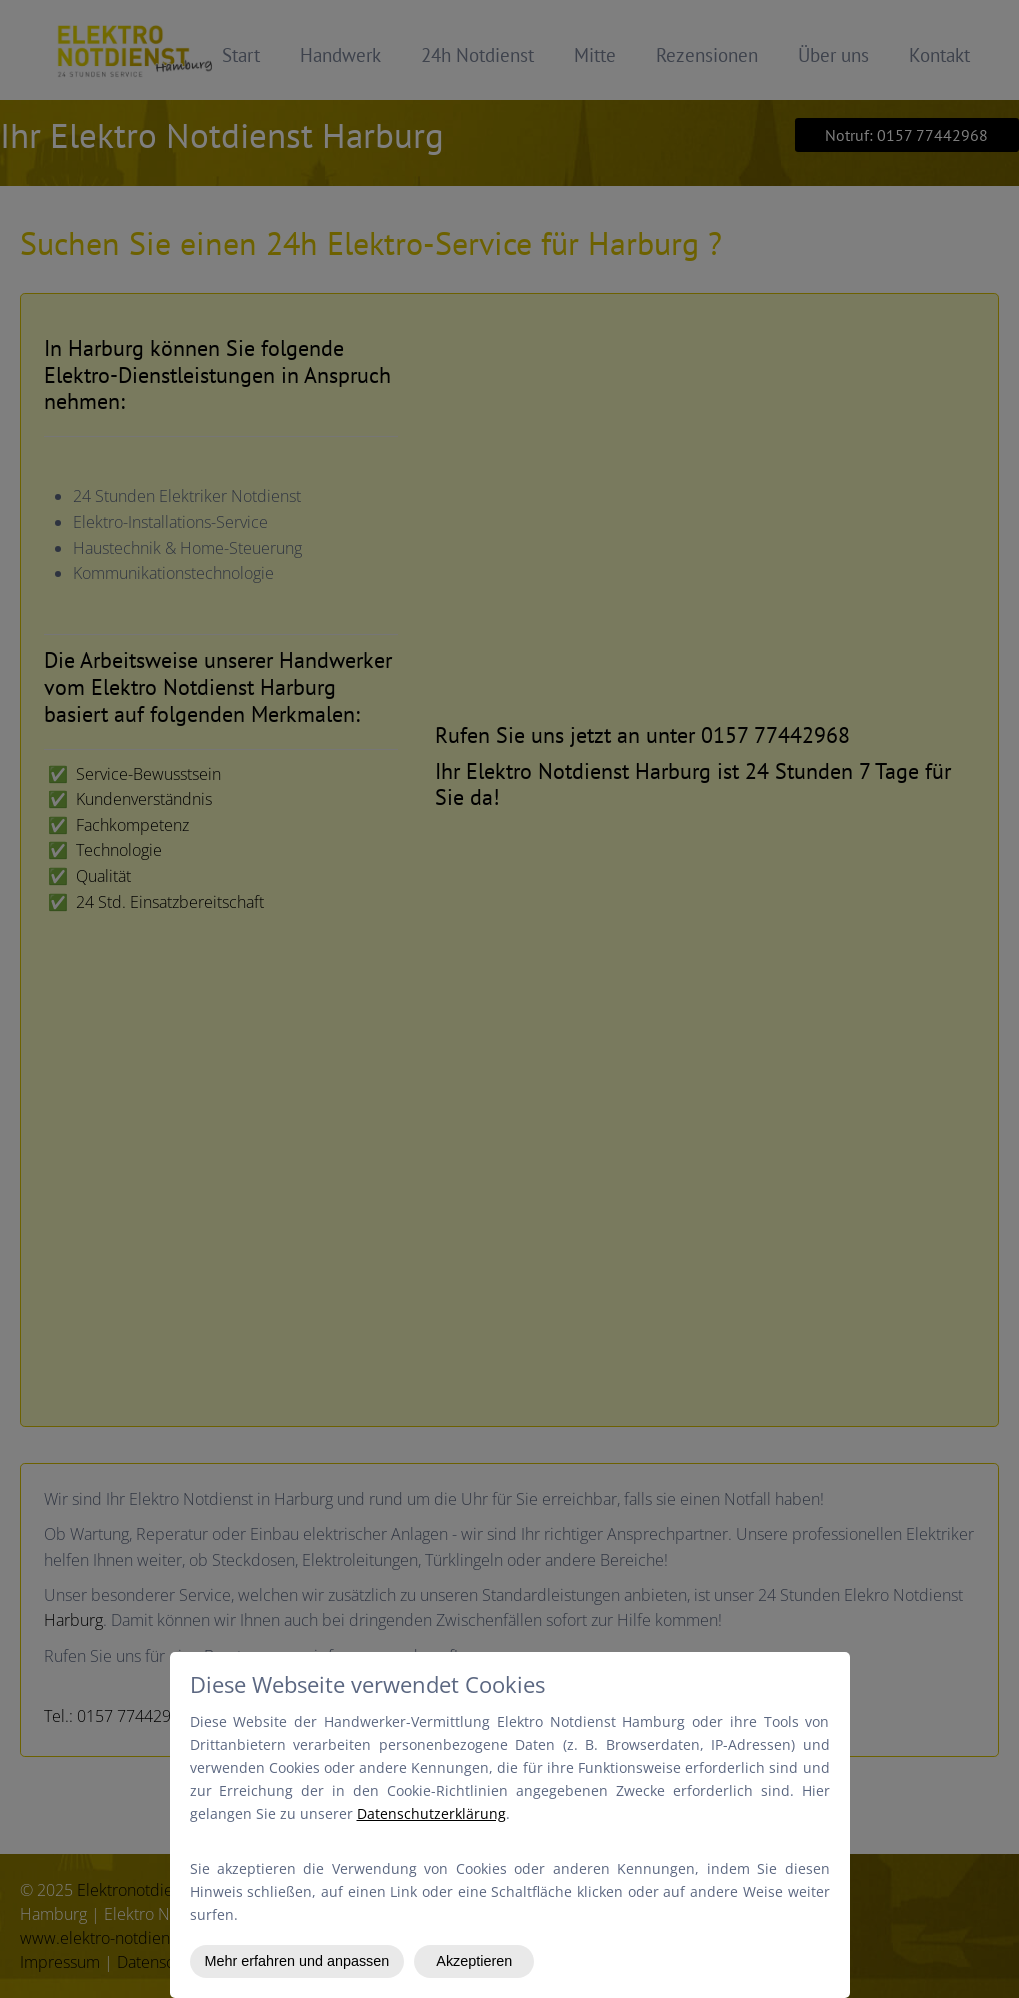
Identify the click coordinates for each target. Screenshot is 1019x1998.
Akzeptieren (474, 1961)
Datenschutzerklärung (431, 1813)
